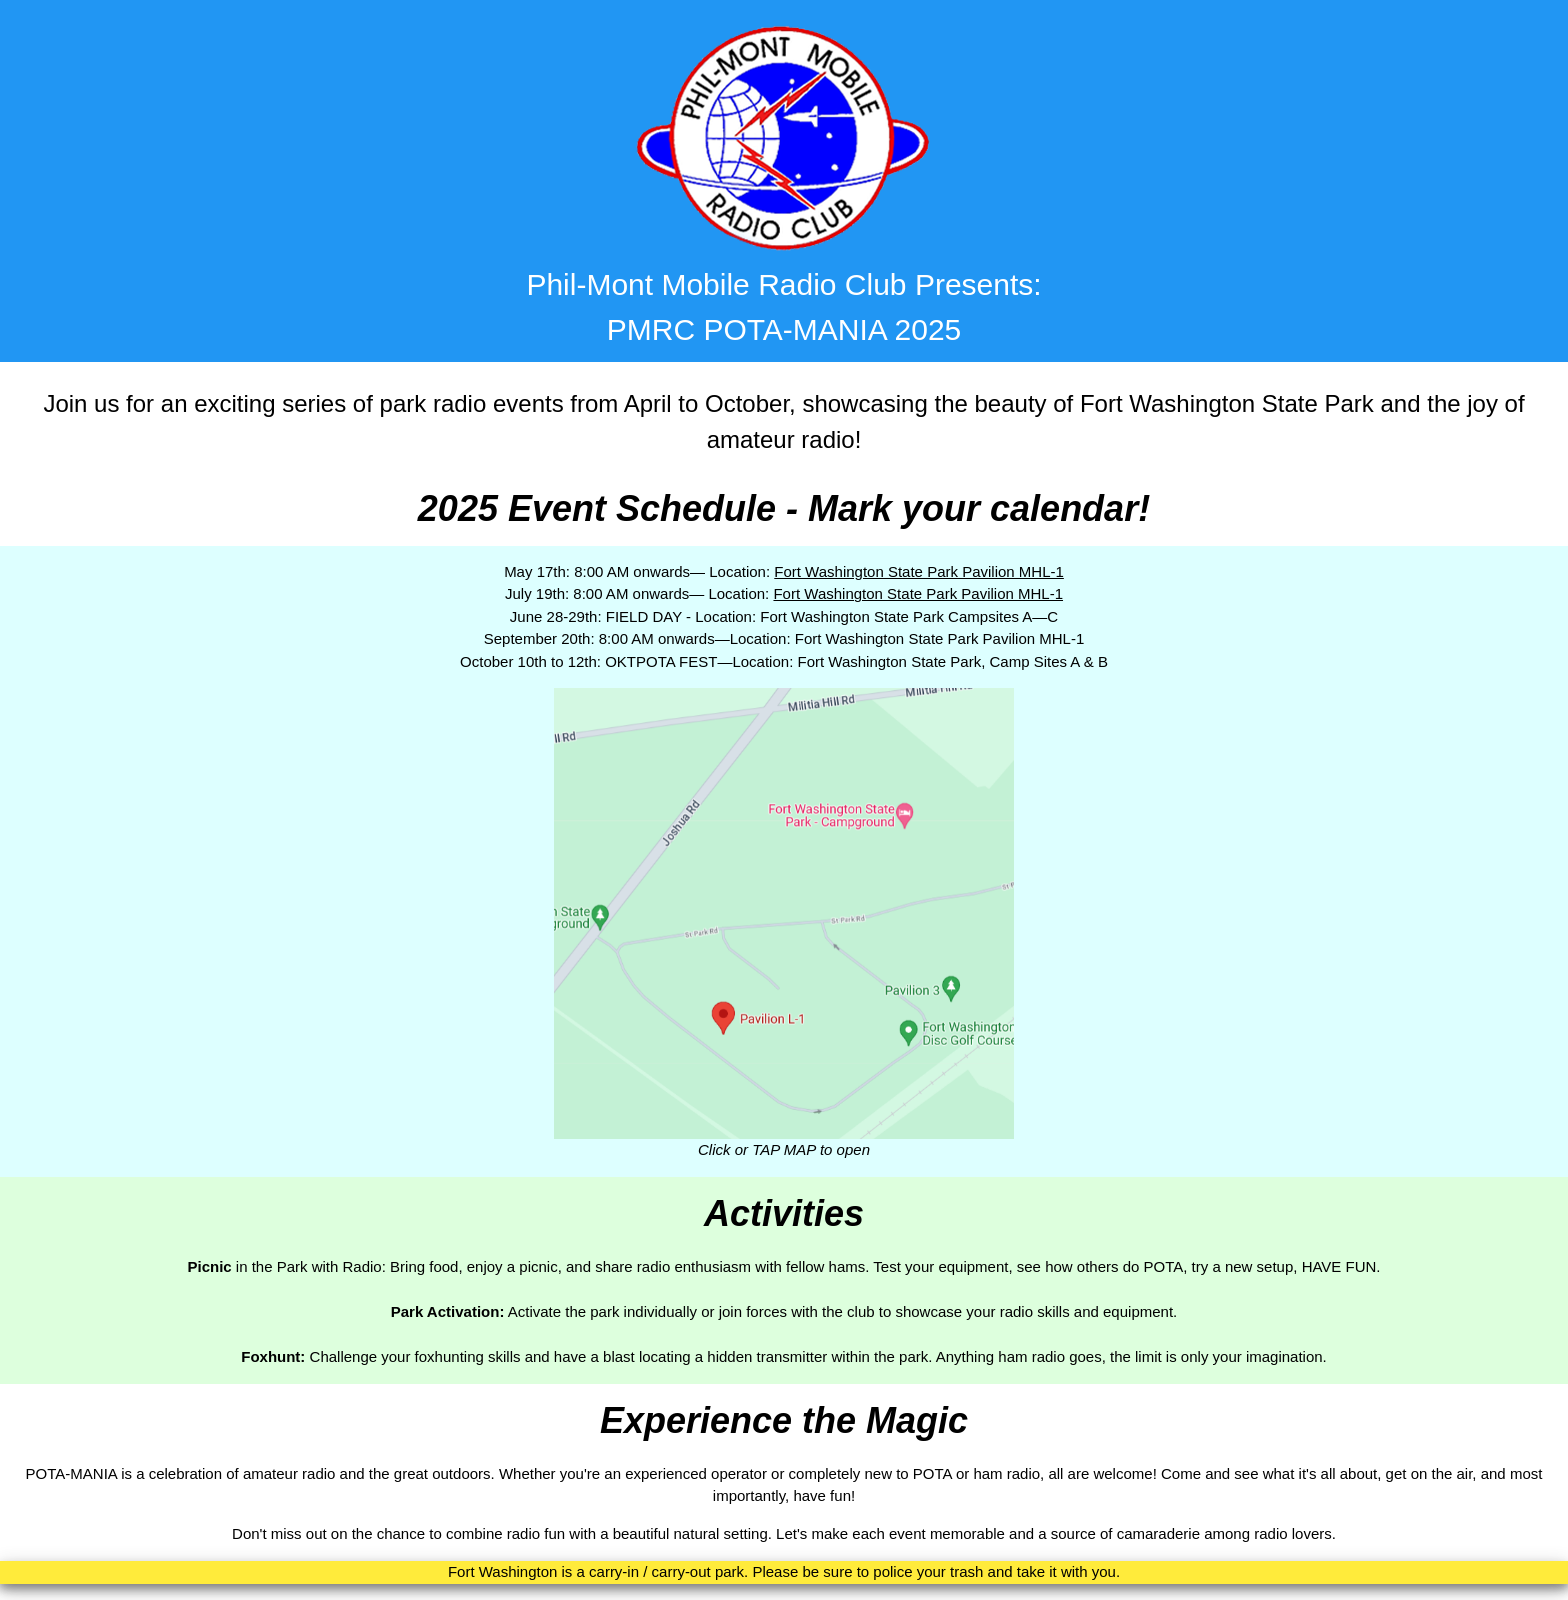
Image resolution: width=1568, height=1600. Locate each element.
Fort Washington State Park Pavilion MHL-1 (919, 571)
